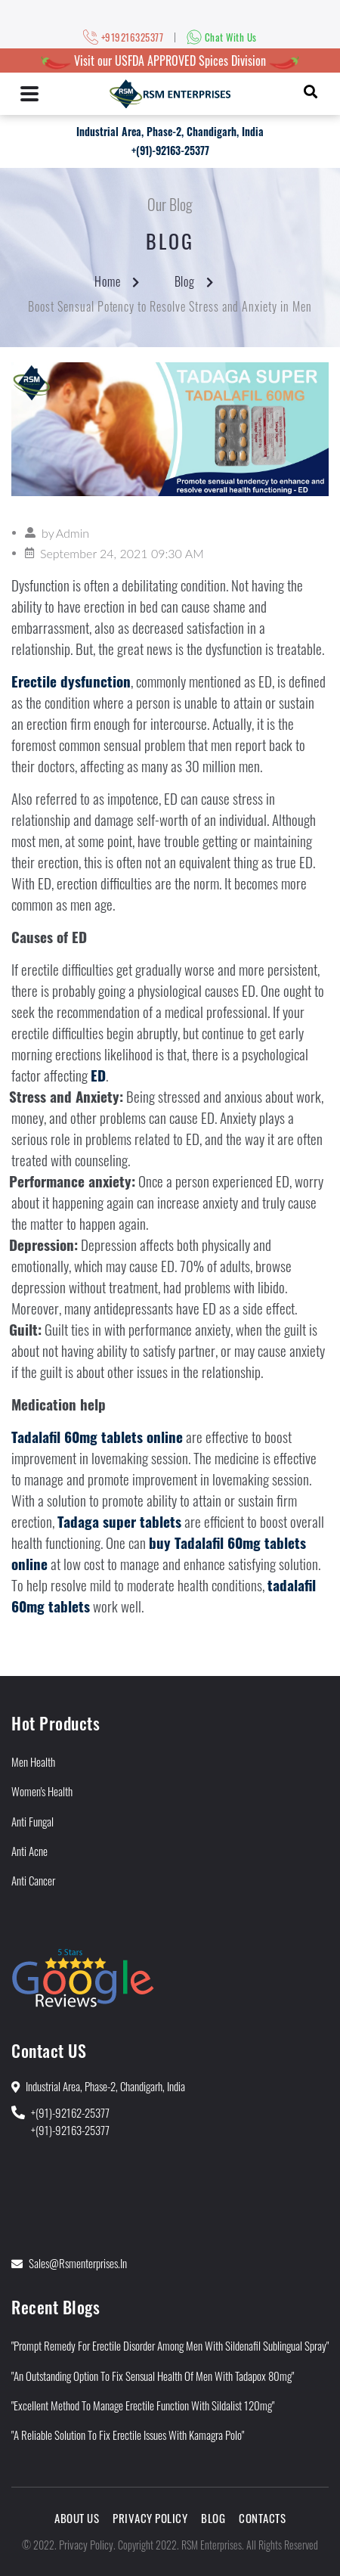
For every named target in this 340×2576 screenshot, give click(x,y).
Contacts (262, 2517)
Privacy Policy (150, 2517)
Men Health (33, 1761)
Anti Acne (29, 1850)
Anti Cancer (33, 1880)
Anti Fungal (32, 1821)
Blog (185, 281)
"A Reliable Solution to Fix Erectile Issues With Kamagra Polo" (127, 2434)
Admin (72, 533)
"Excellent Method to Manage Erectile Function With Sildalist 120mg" (142, 2405)
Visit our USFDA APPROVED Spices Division (170, 60)
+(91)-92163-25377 (170, 150)
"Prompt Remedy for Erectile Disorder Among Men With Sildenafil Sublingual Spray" (170, 2345)
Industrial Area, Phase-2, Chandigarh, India (170, 131)
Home (107, 281)
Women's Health (42, 1791)
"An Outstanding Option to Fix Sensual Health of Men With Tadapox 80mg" (152, 2375)
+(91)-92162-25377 (70, 2112)
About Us (76, 2517)
